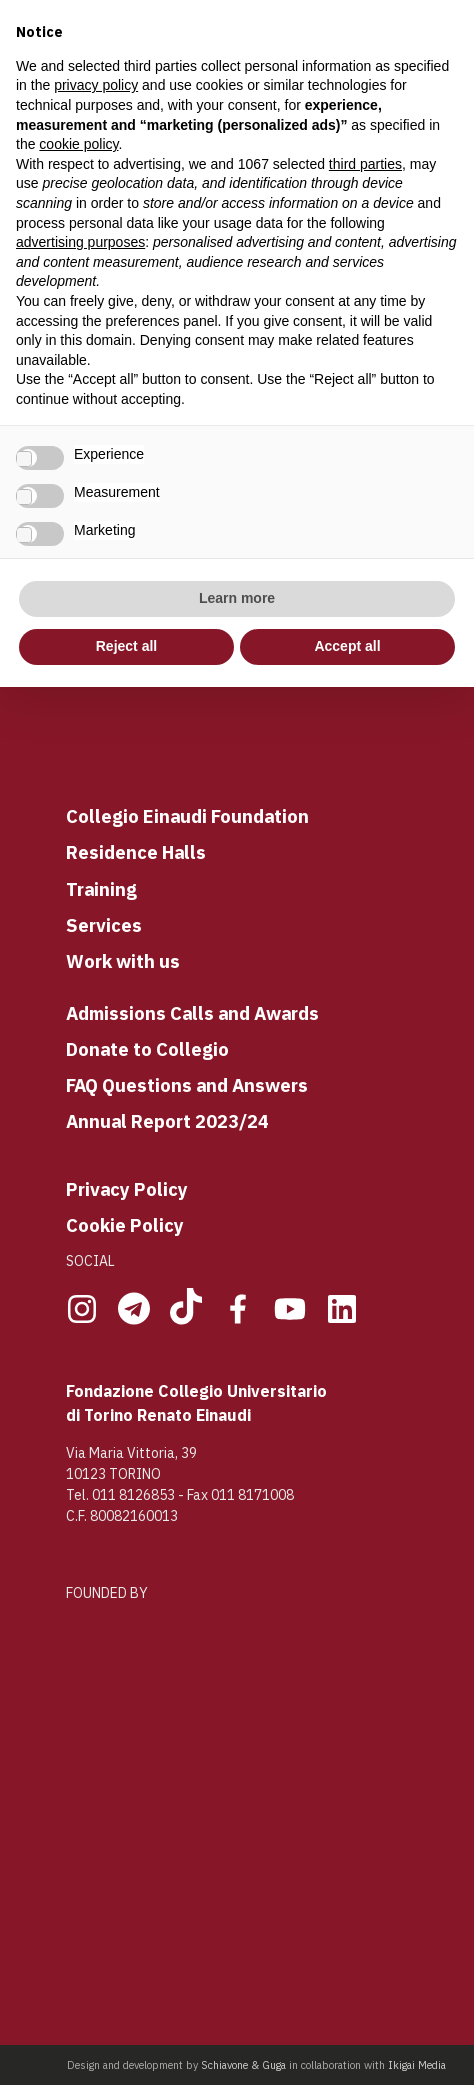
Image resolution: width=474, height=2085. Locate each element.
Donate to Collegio (147, 1049)
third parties (365, 164)
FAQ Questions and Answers (187, 1085)
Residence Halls (136, 852)
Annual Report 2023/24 (167, 1121)
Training (101, 889)
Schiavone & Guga (243, 2065)
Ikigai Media (417, 2065)
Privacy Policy (127, 1189)
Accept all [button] (347, 646)
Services (104, 925)
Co (77, 816)
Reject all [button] (126, 646)
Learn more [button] (237, 598)
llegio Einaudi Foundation (199, 816)
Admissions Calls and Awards (192, 1013)
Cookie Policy (125, 1225)
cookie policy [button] (78, 144)
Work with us (123, 961)
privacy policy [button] (96, 85)
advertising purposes (80, 242)
